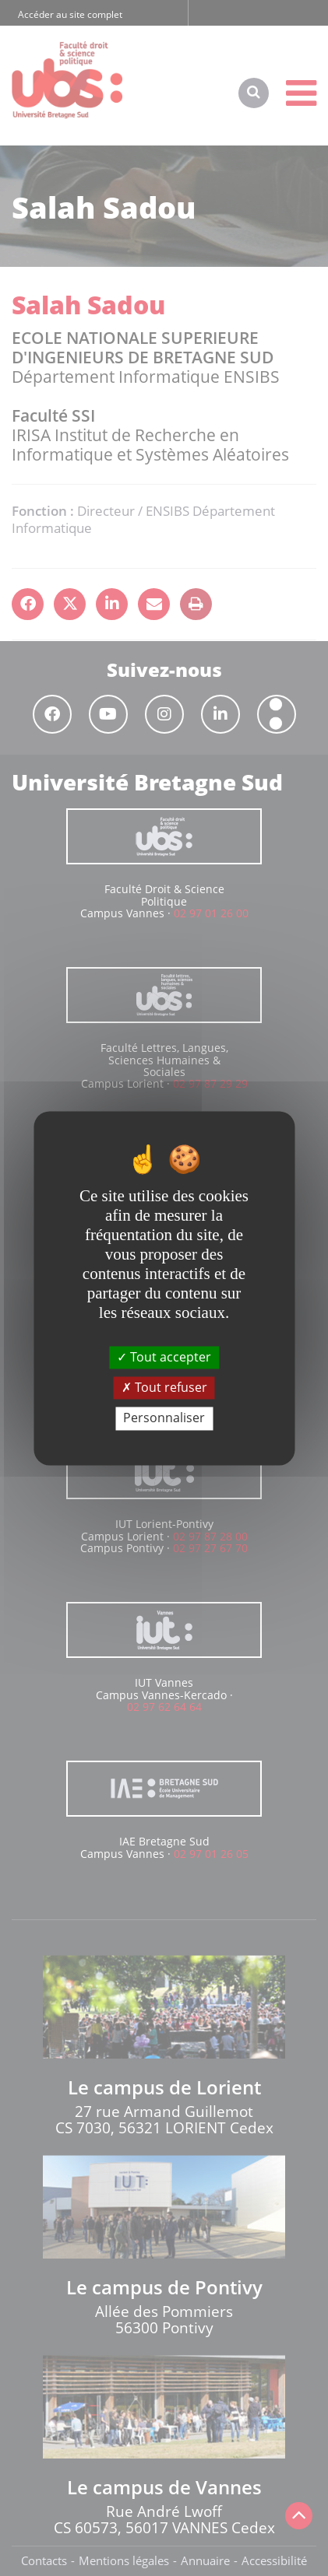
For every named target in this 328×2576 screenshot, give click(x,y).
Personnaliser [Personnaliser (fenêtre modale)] (164, 1418)
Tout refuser (164, 1388)
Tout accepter (164, 1356)
